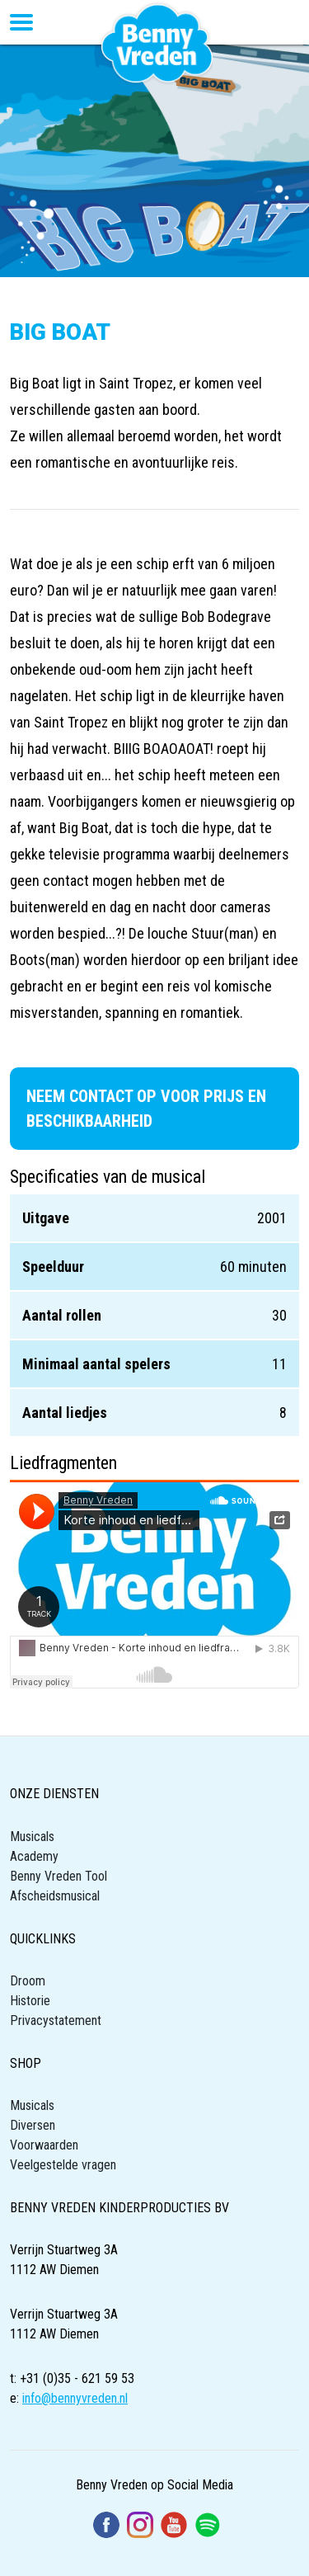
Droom (27, 1981)
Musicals (32, 1836)
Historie (30, 2001)
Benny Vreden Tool (58, 1876)
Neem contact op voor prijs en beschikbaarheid (146, 1108)
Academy (34, 1856)
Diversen (32, 2125)
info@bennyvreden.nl (75, 2398)
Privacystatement (55, 2020)
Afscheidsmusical (55, 1896)
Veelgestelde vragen (63, 2165)
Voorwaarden (44, 2145)
